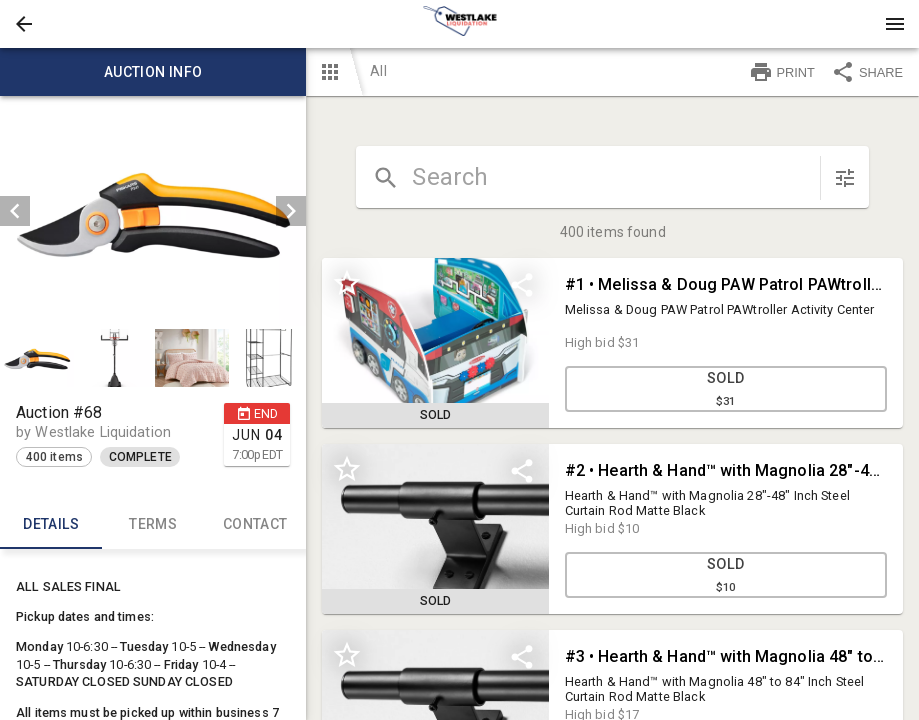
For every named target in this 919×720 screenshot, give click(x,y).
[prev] (15, 211)
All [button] (378, 71)
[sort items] (845, 178)
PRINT (782, 72)
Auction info (153, 72)
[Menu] (895, 24)
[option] (153, 211)
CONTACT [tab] (255, 525)
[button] (24, 24)
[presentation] (460, 24)
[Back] (24, 24)
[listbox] (153, 211)
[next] (291, 211)
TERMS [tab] (153, 525)
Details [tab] (51, 525)
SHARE (867, 72)
